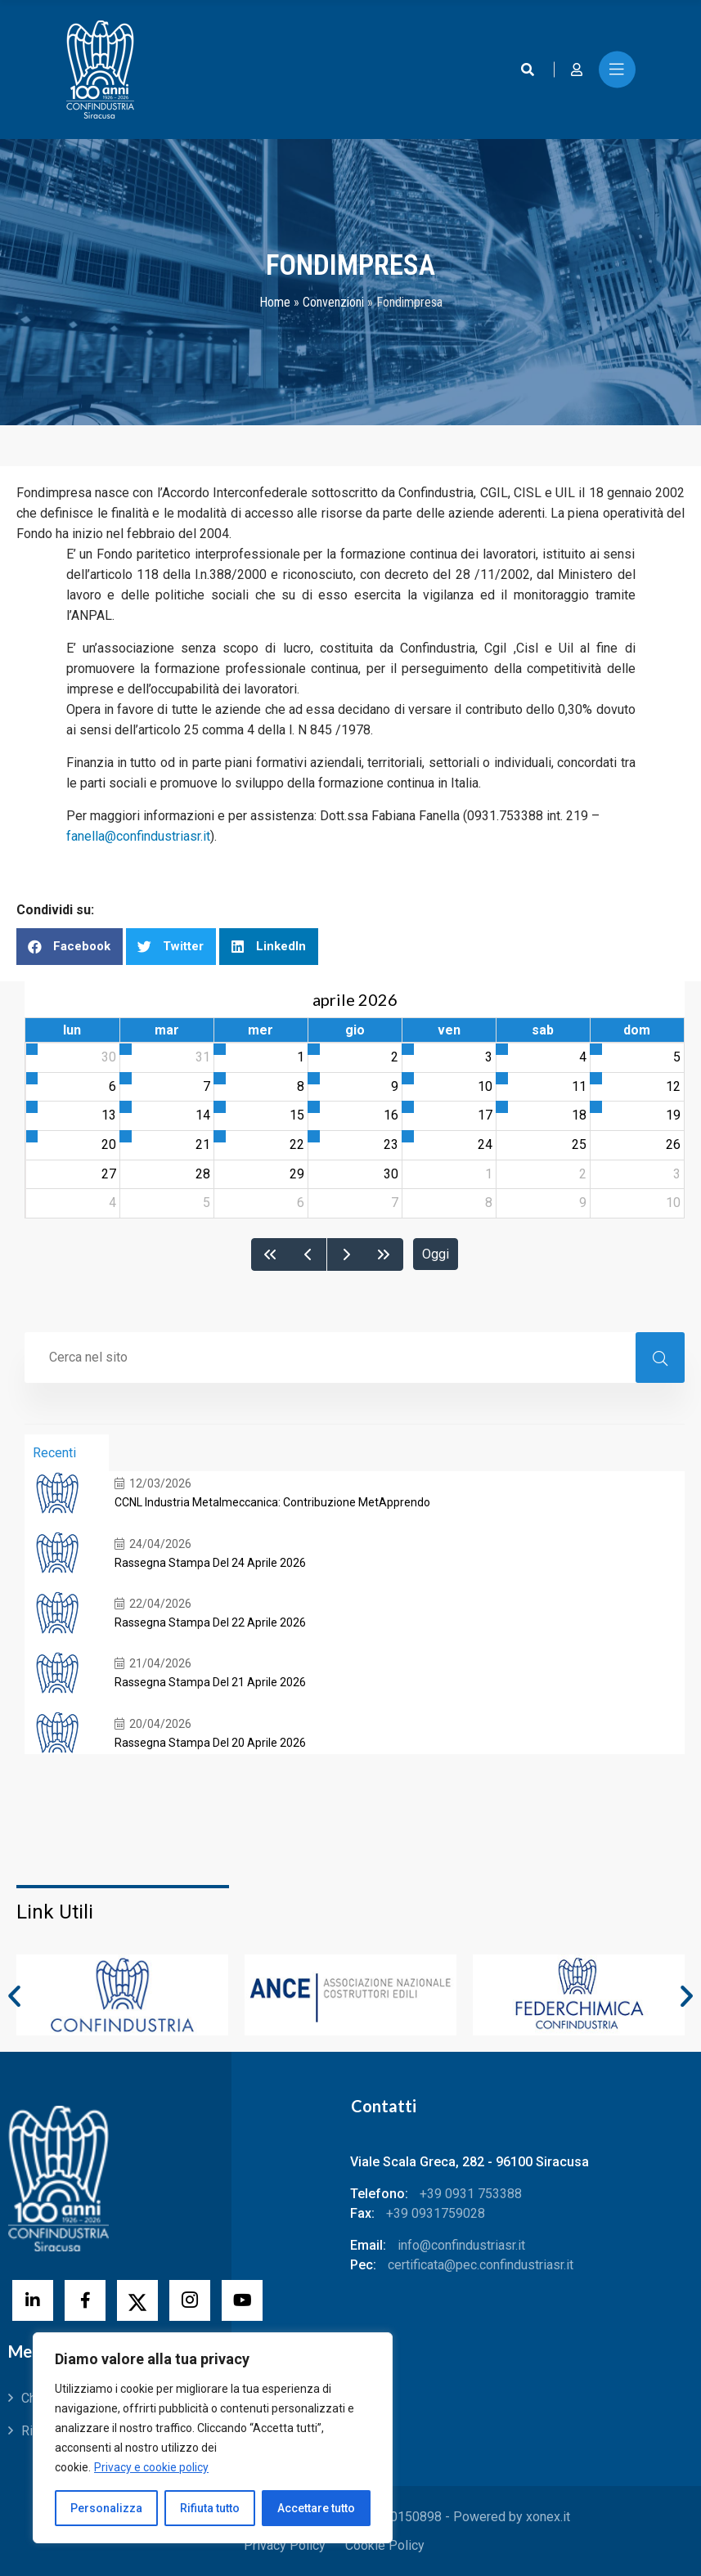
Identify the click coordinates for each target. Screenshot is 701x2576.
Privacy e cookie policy (151, 2467)
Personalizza (106, 2508)
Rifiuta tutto (210, 2508)
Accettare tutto (316, 2508)
